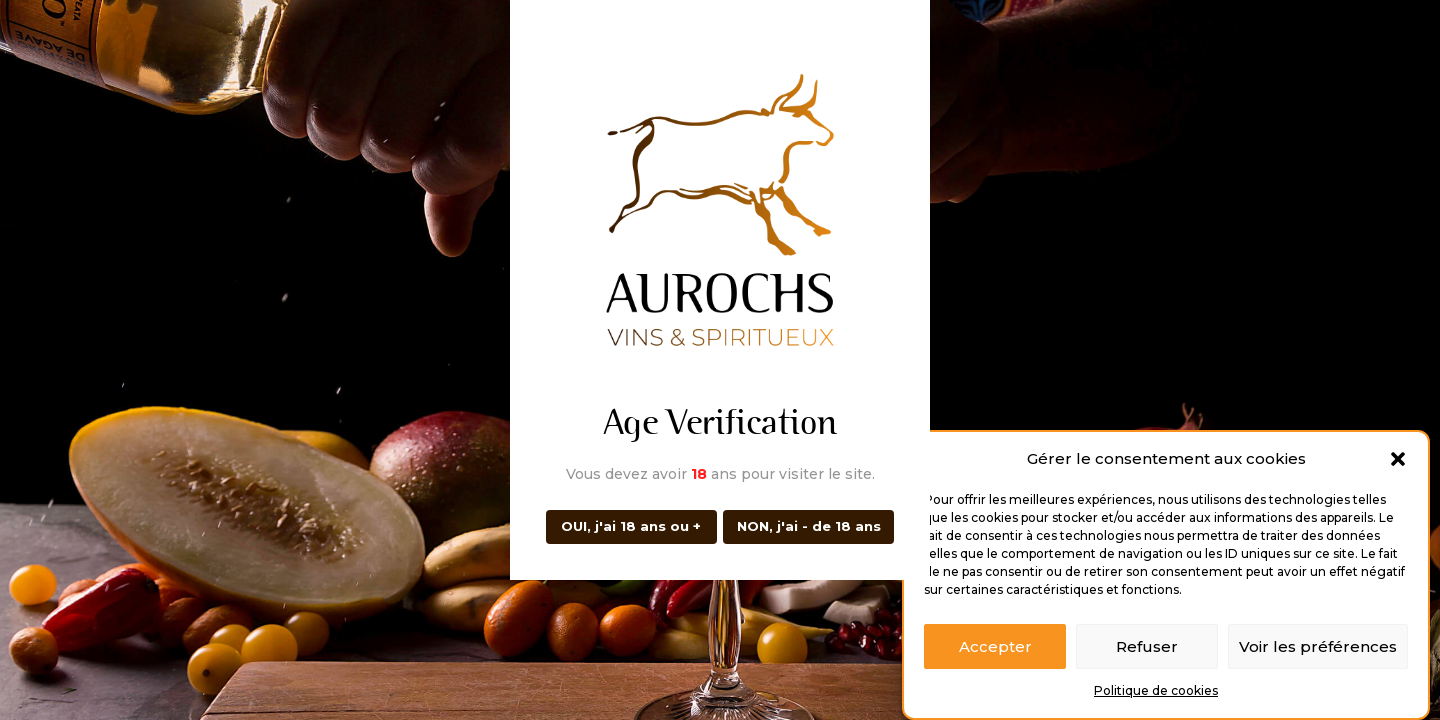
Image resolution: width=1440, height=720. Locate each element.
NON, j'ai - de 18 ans (809, 526)
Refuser (1147, 649)
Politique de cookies (1156, 694)
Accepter (995, 649)
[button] (1398, 463)
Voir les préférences (1318, 649)
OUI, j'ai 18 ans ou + (631, 526)
